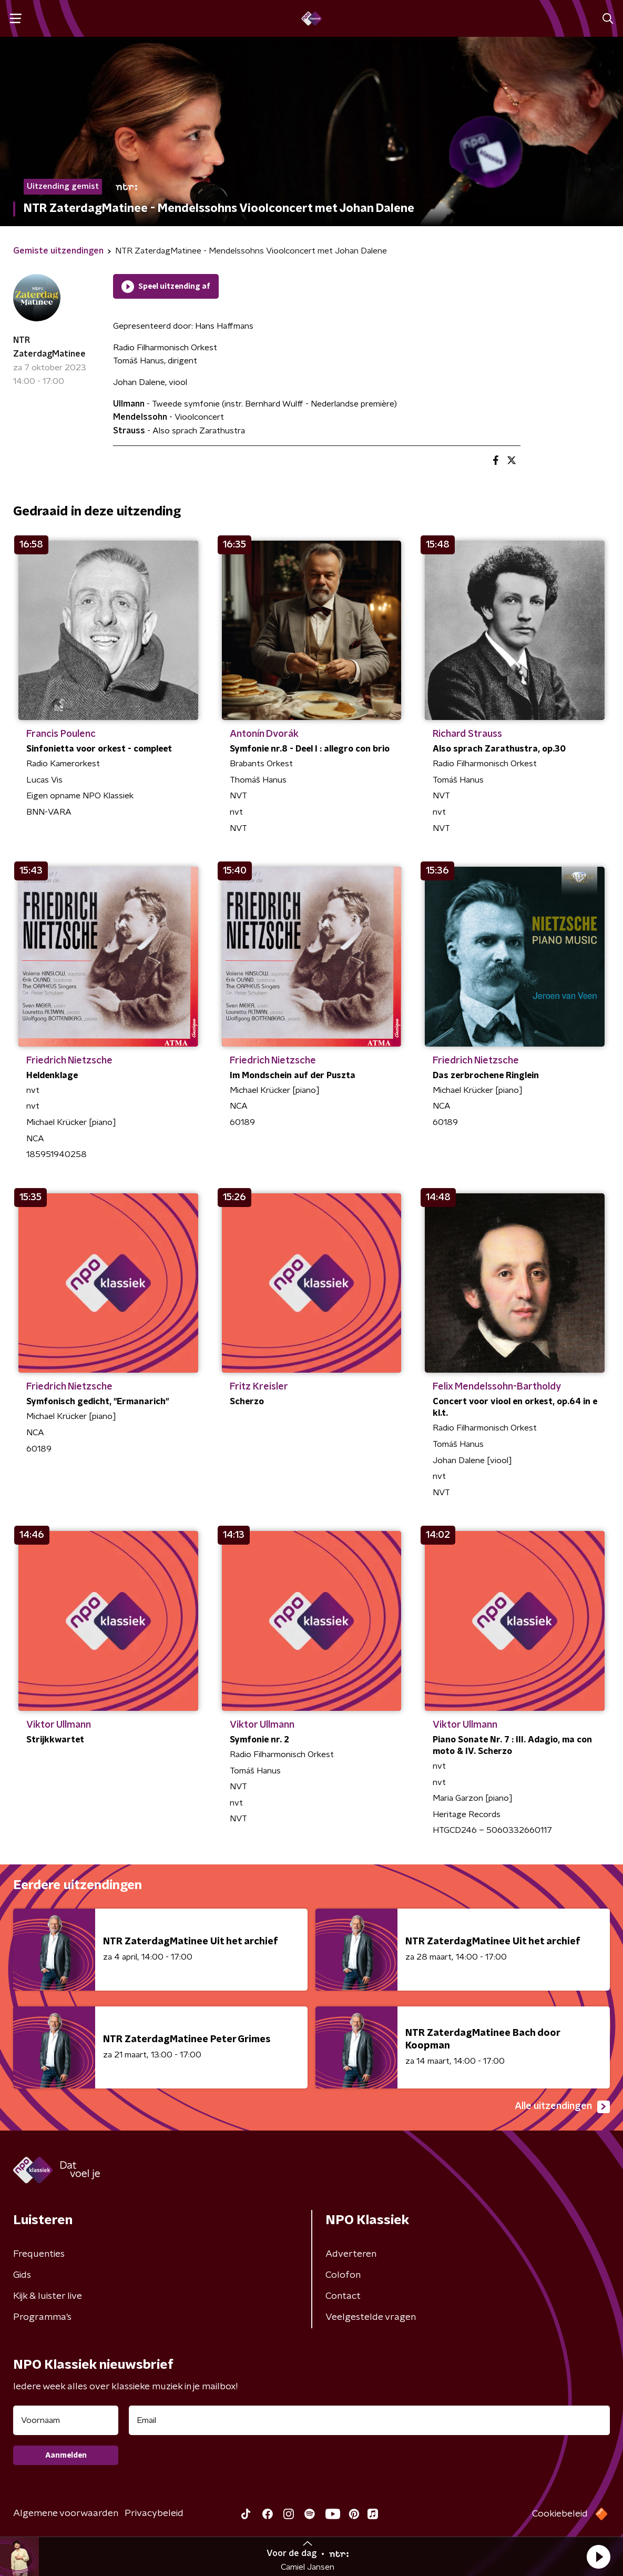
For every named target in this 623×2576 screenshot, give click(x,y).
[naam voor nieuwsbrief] (65, 2420)
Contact (343, 2296)
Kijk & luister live (47, 2296)
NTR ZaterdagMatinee (49, 347)
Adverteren (350, 2254)
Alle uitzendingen (562, 2107)
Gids (22, 2275)
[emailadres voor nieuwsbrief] (369, 2420)
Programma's (42, 2317)
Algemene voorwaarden (65, 2513)
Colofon (343, 2275)
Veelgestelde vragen (370, 2317)
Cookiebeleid (560, 2514)
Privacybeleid (154, 2513)
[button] (598, 2556)
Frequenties (39, 2254)
